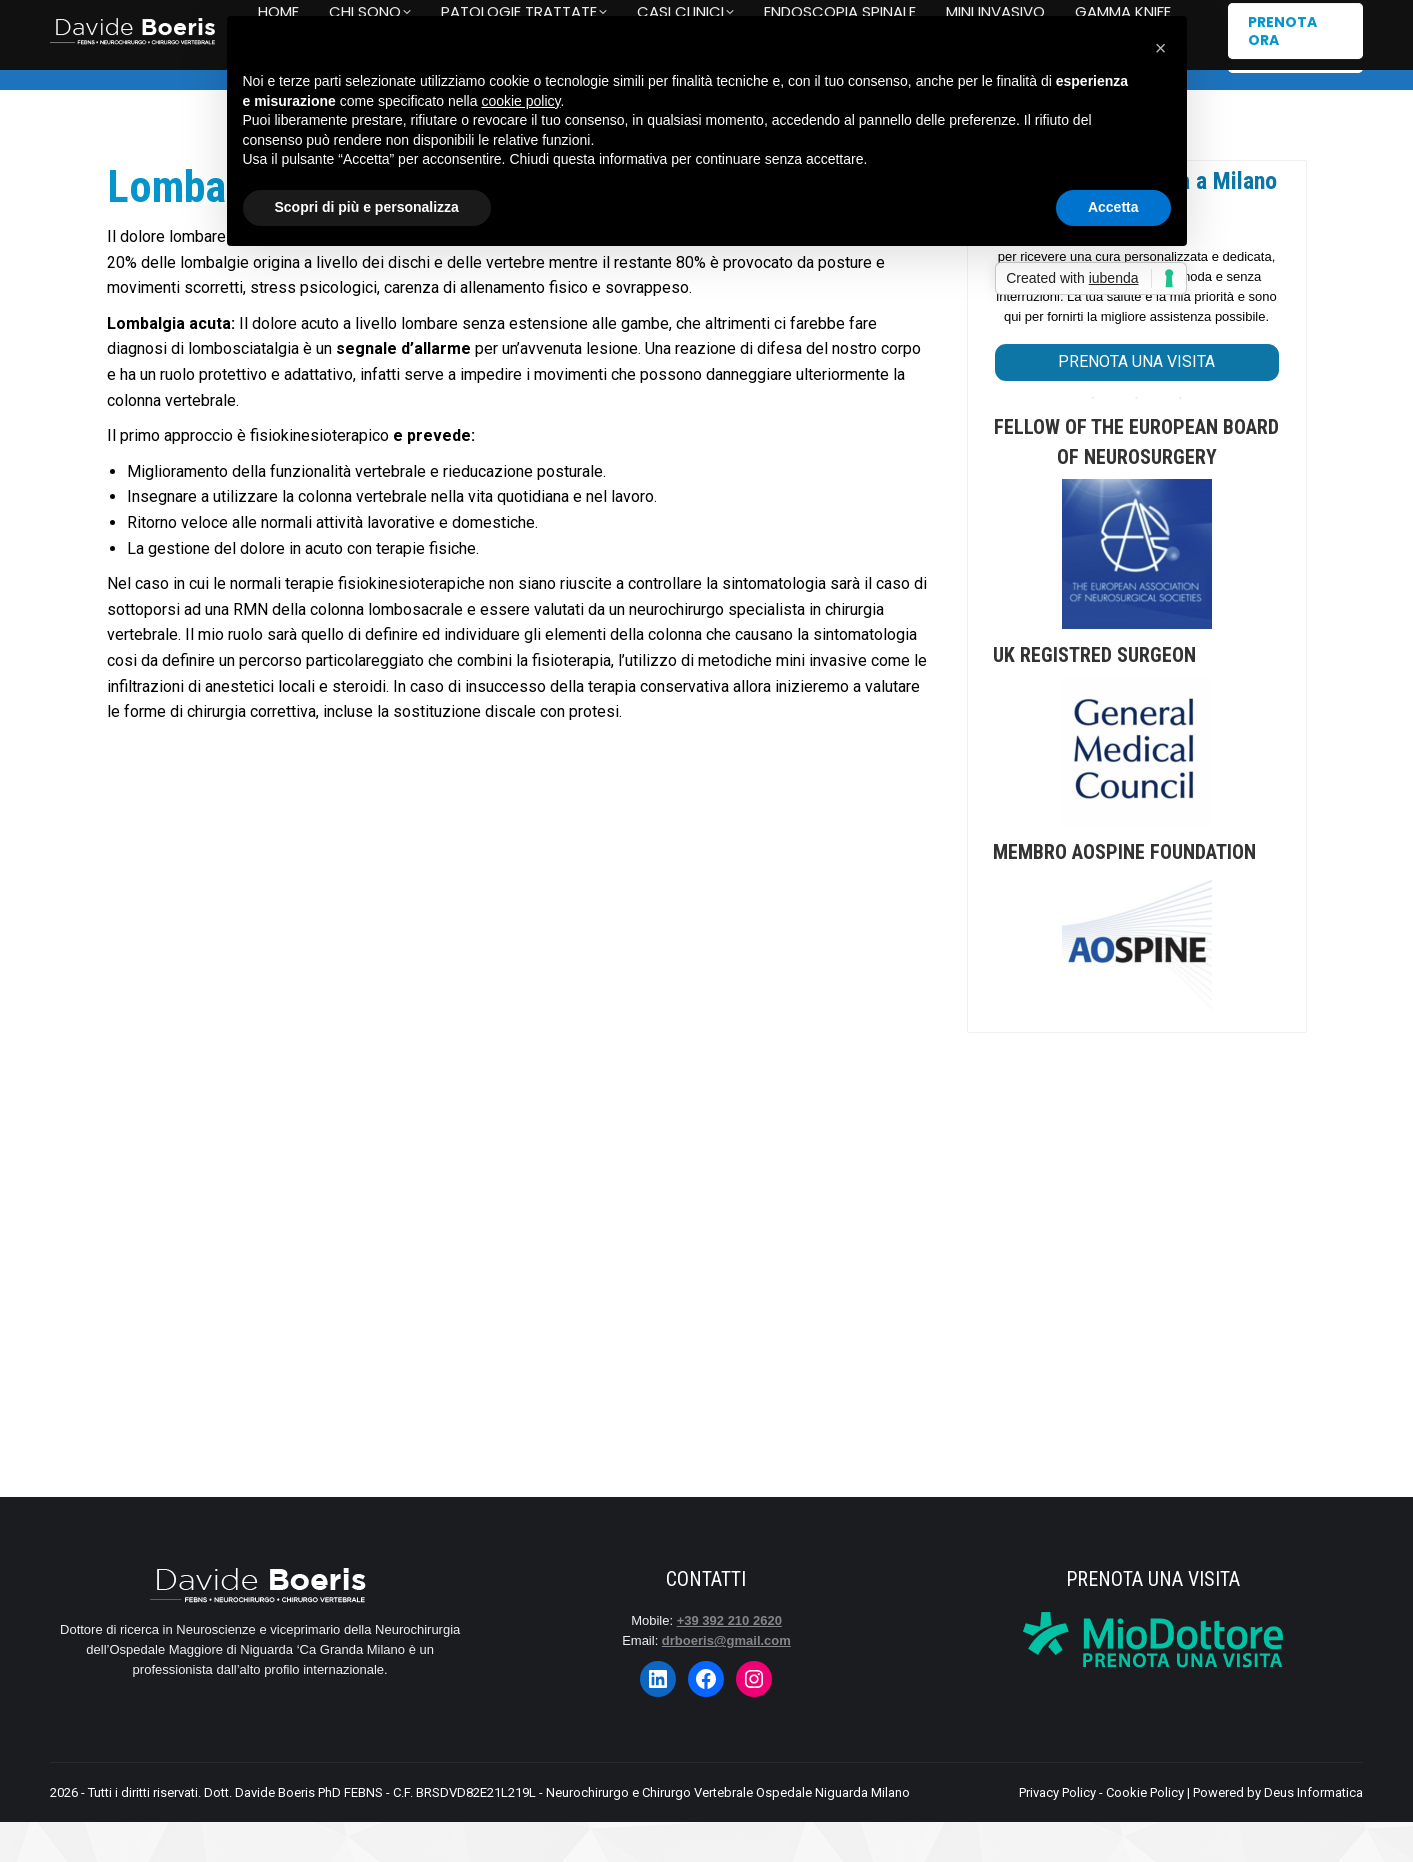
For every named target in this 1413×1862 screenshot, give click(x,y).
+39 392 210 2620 (121, 20)
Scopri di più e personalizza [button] (367, 207)
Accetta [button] (1113, 207)
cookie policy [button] (520, 101)
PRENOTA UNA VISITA (1136, 401)
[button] (1161, 48)
